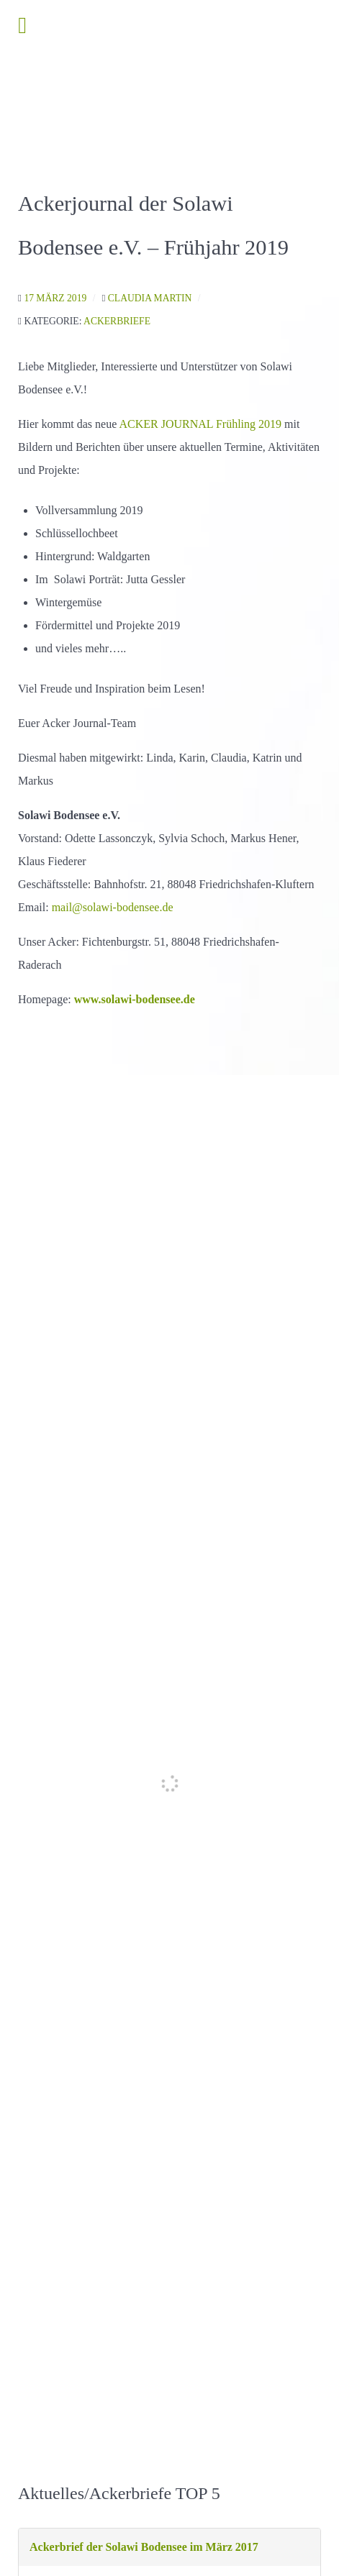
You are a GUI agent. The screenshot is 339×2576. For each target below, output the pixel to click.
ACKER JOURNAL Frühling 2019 (200, 424)
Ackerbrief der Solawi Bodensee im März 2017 (144, 2547)
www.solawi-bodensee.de (134, 999)
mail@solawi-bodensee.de (112, 907)
